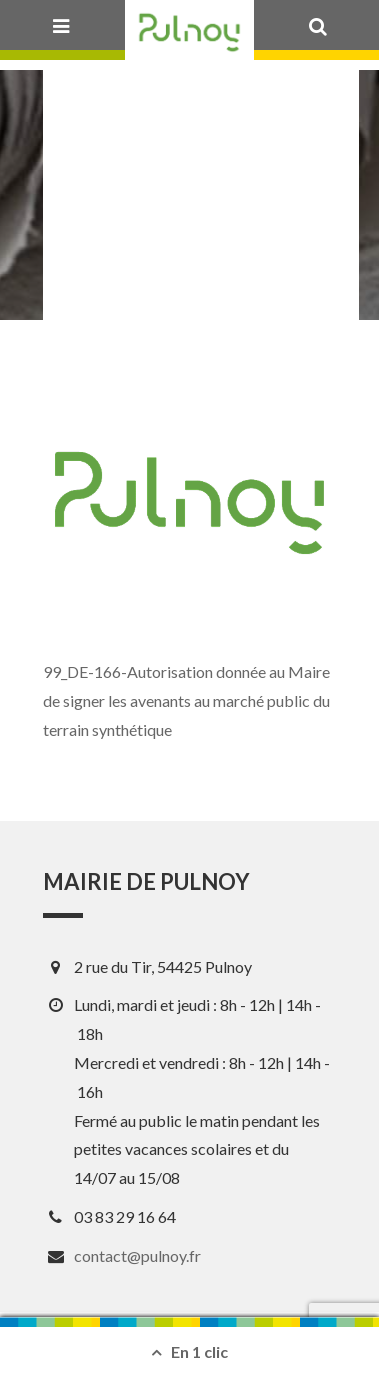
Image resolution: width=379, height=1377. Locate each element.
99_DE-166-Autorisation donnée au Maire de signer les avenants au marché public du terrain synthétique (186, 700)
